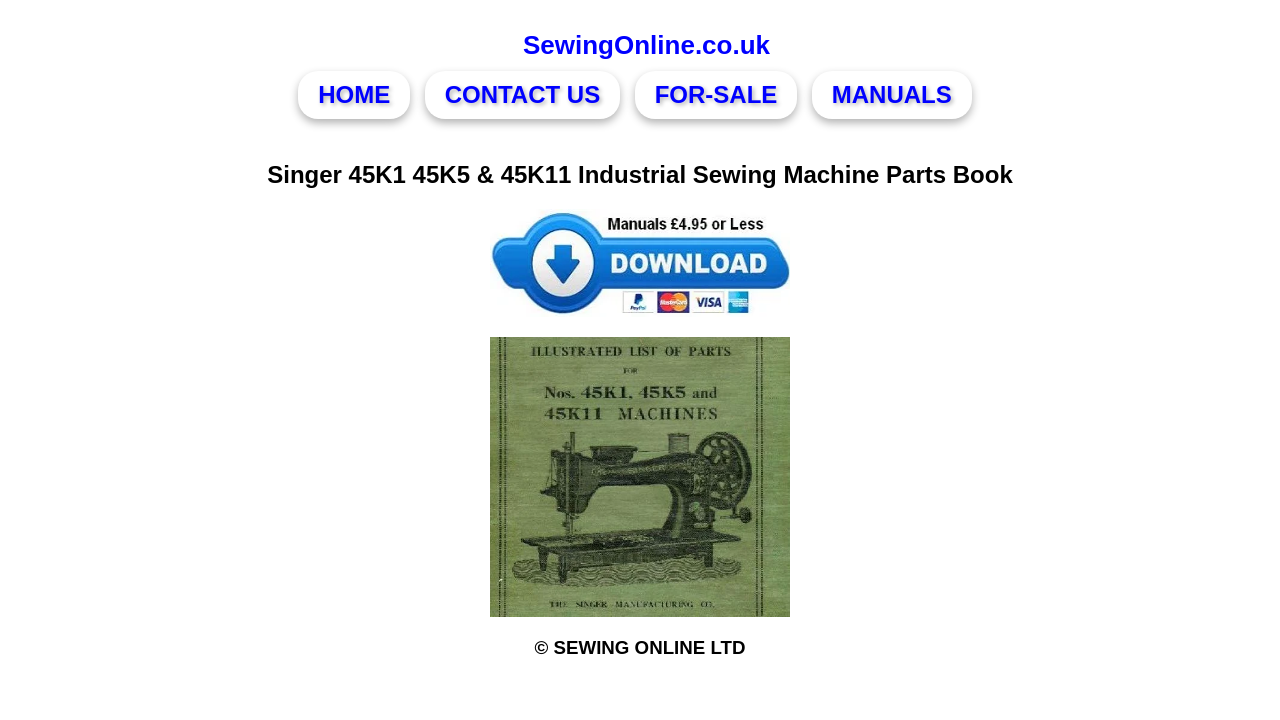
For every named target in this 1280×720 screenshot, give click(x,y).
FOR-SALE (716, 94)
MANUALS (892, 94)
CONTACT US (523, 94)
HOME (354, 94)
